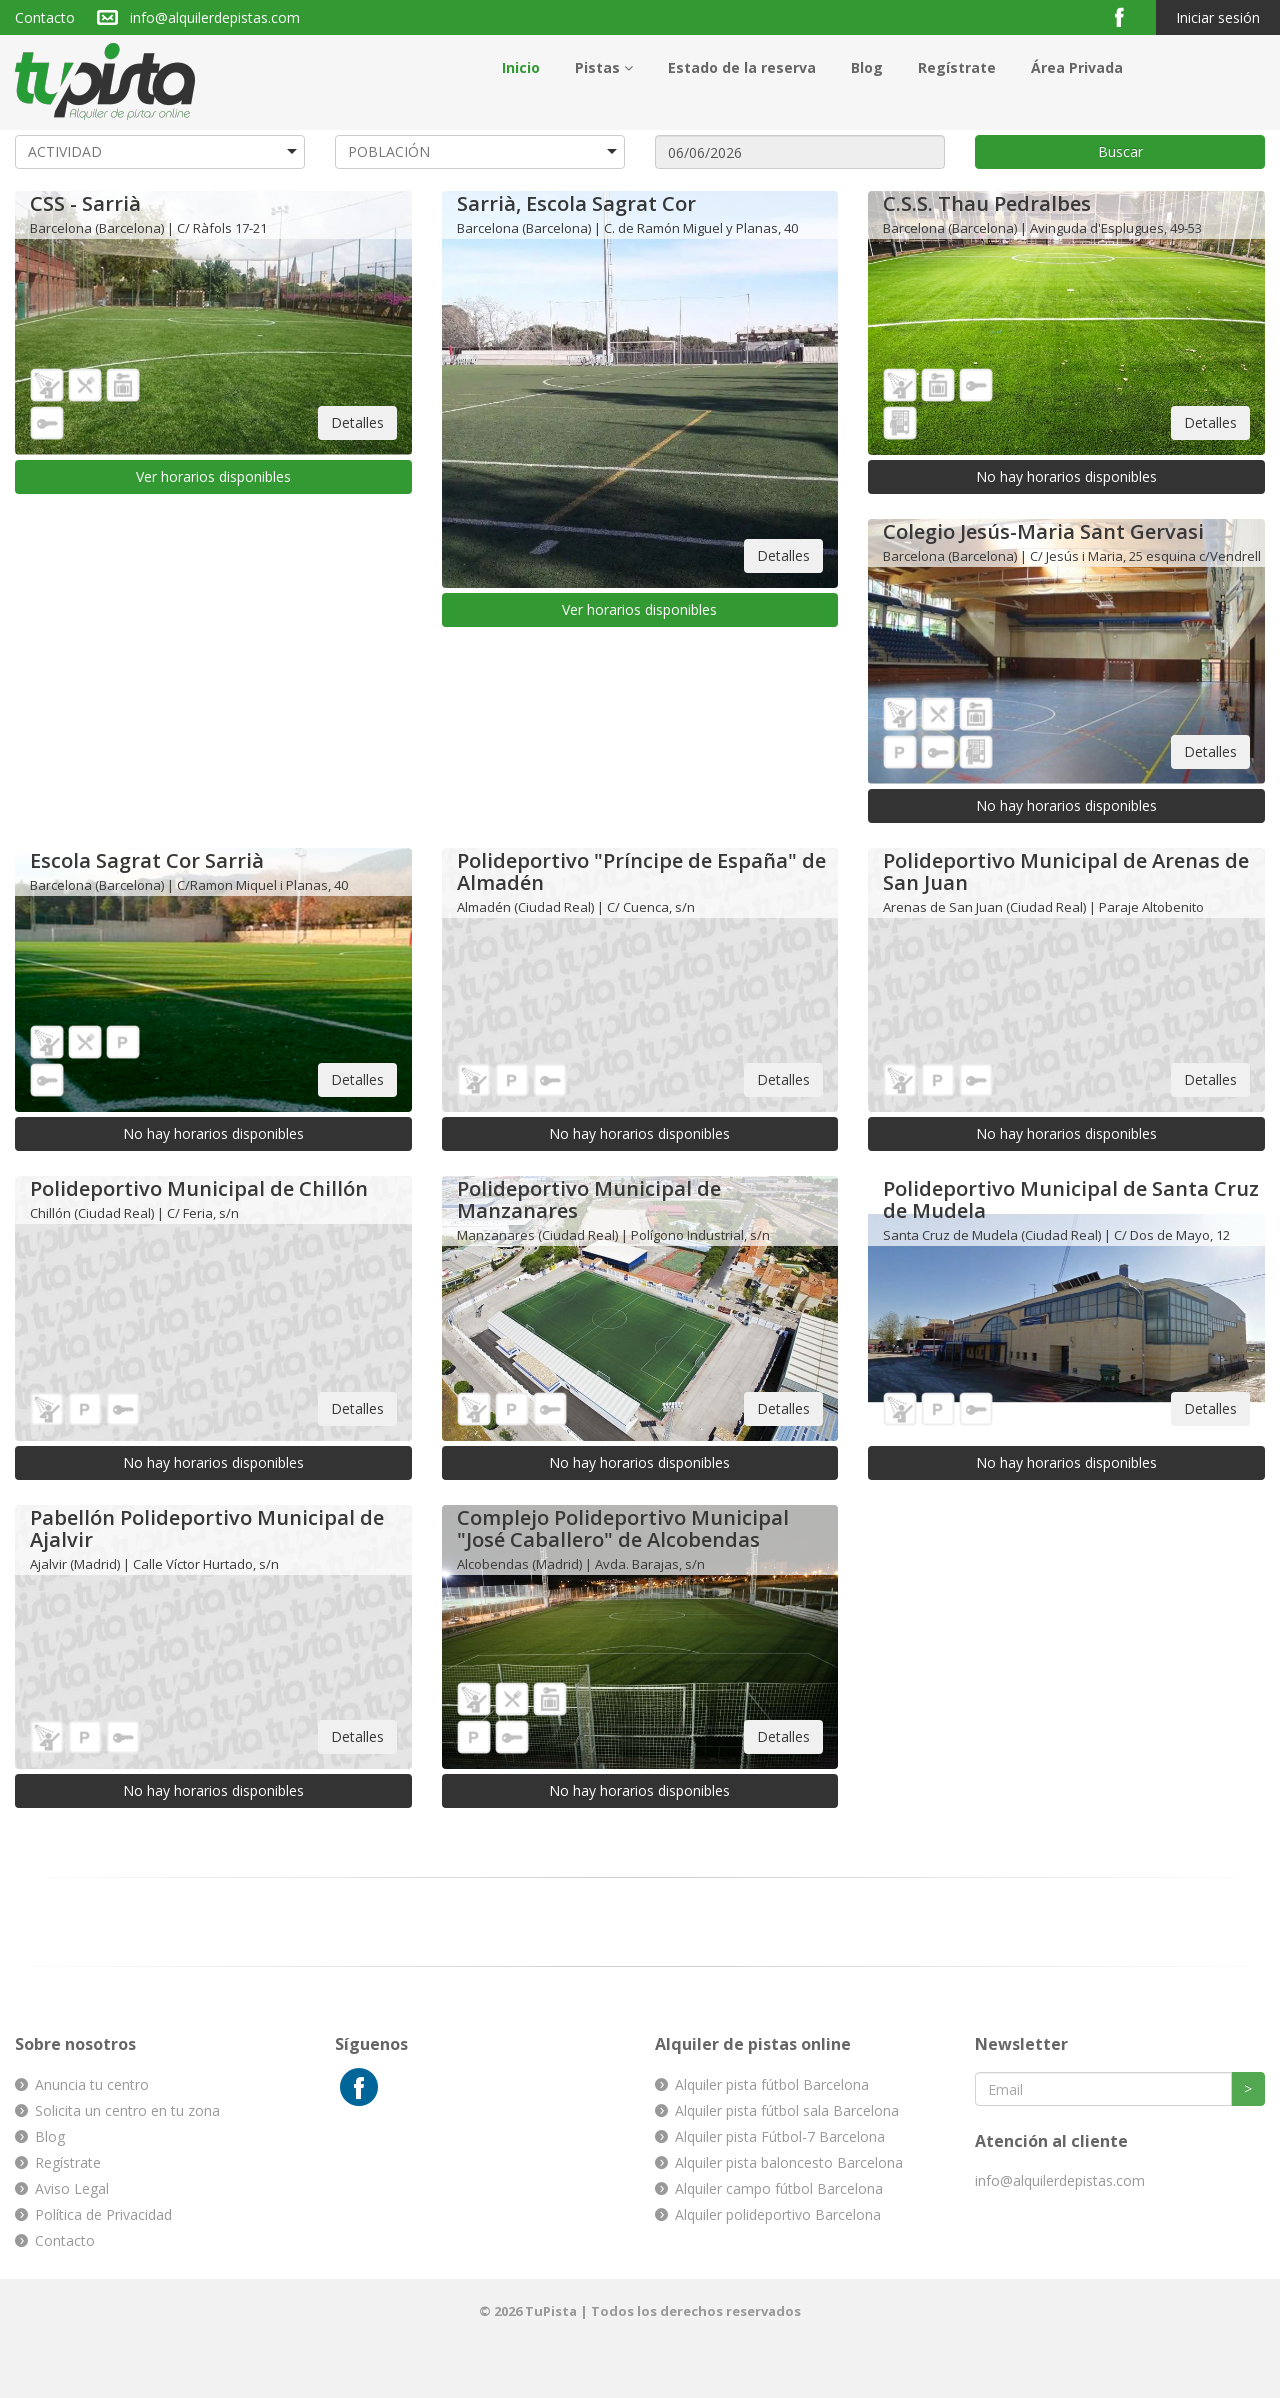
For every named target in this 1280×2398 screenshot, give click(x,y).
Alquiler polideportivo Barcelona (778, 2214)
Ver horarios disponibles (213, 476)
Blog (867, 67)
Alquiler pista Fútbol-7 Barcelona (780, 2136)
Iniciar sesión (1218, 17)
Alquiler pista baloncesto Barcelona (789, 2162)
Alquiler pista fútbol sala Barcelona (787, 2110)
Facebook (1127, 16)
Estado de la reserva (742, 67)
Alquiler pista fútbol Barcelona (772, 2084)
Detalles (357, 422)
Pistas (604, 67)
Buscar (1120, 151)
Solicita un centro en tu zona (127, 2110)
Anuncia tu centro (92, 2084)
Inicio (521, 67)
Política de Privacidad (103, 2214)
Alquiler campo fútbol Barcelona (779, 2188)
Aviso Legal (72, 2188)
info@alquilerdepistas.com (215, 17)
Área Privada (1077, 67)
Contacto (45, 17)
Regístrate (957, 67)
